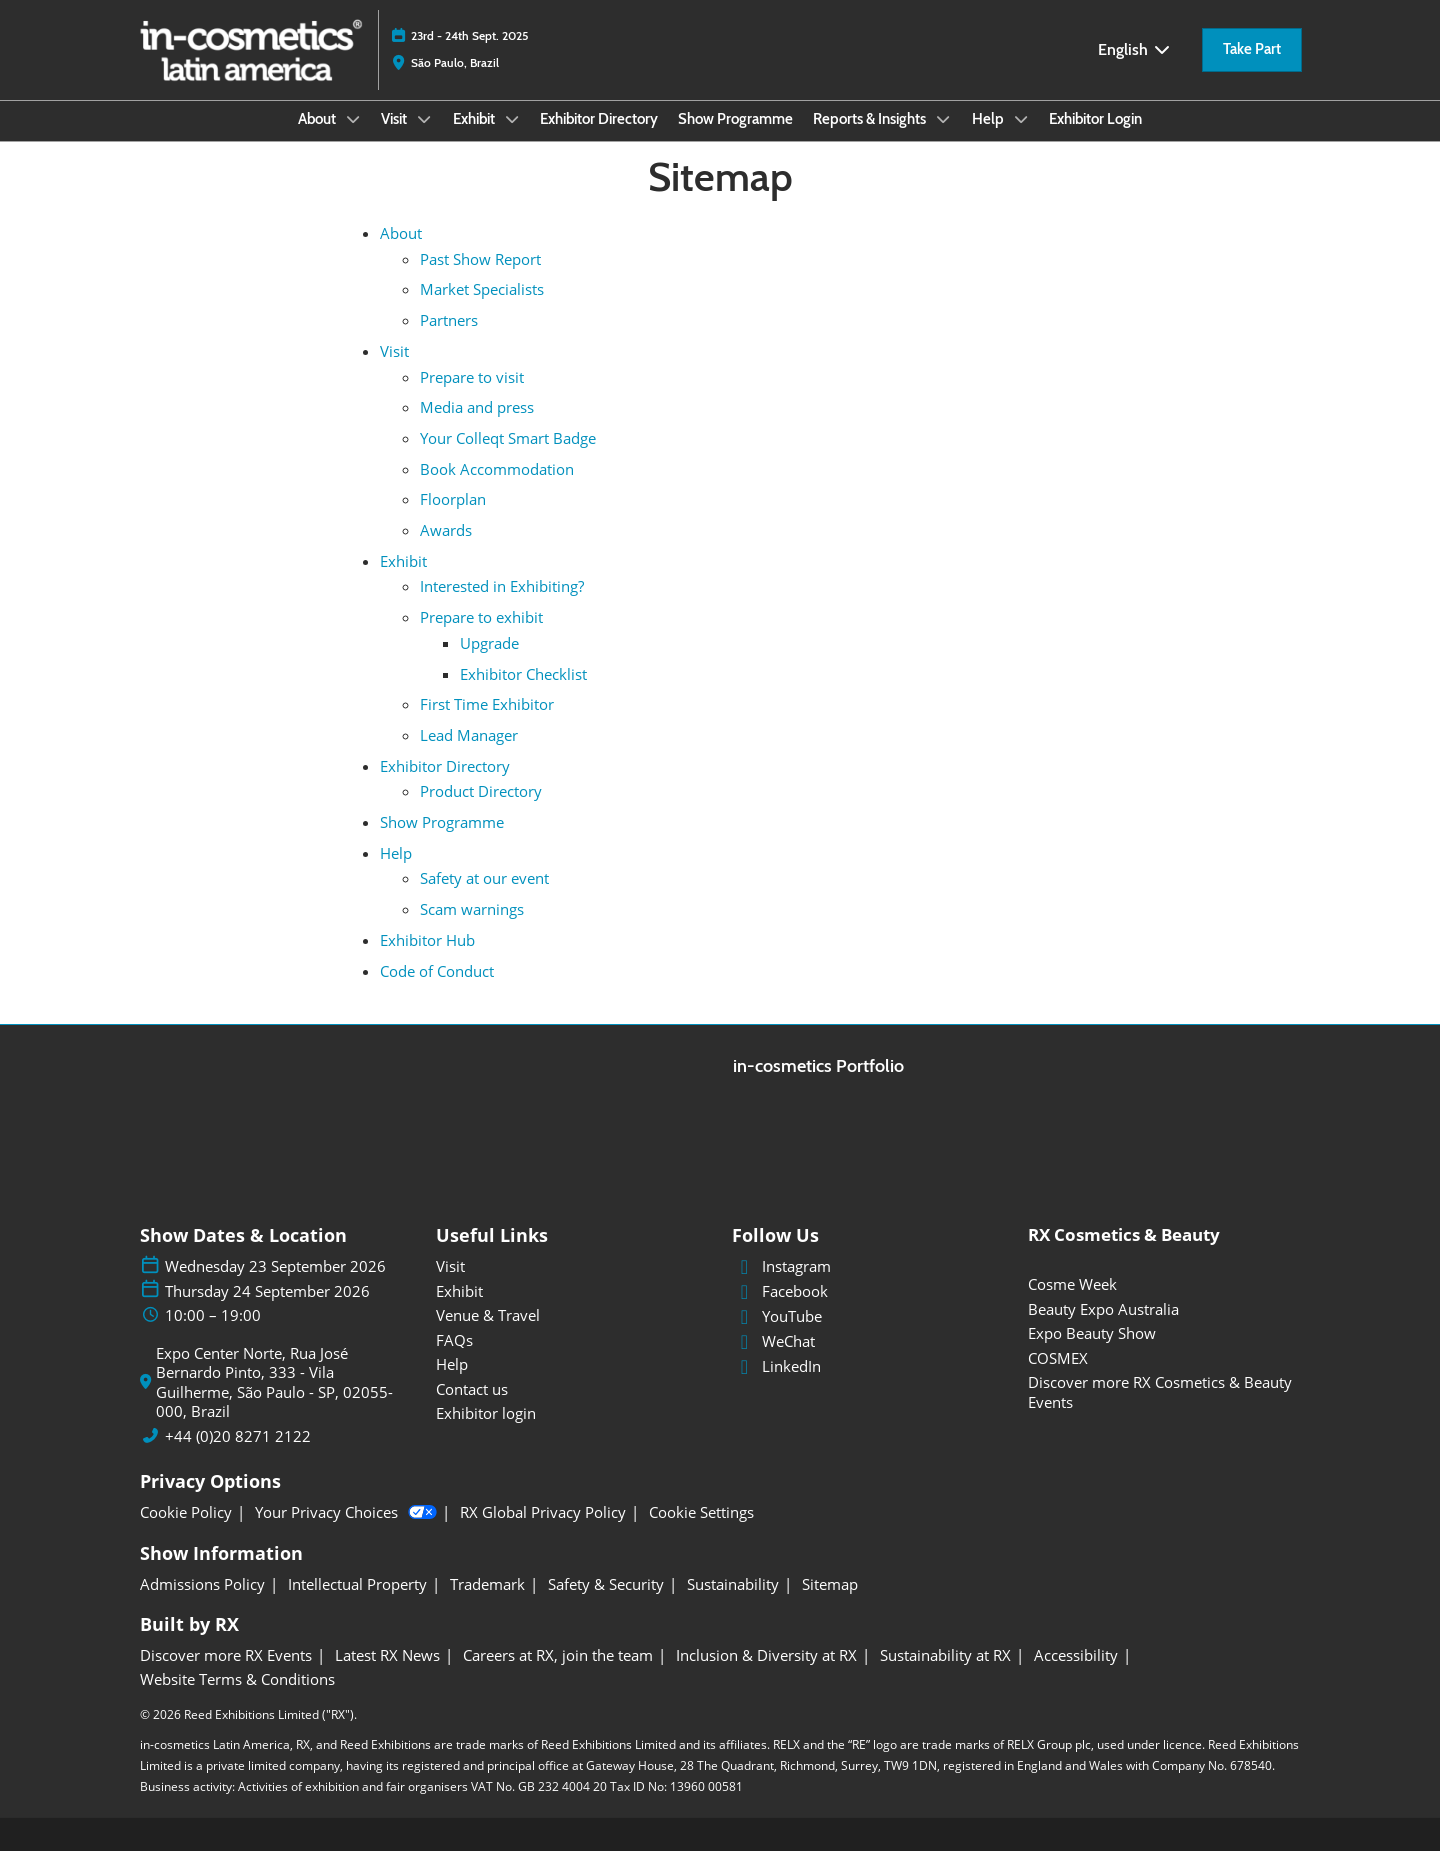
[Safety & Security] (606, 1603)
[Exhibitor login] (572, 1432)
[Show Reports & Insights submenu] (943, 138)
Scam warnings (472, 927)
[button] (1252, 69)
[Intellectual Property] (357, 1603)
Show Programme (735, 138)
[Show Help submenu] (1021, 138)
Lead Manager (469, 753)
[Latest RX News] (387, 1674)
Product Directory (481, 809)
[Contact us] (572, 1408)
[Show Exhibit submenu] (512, 138)
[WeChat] (868, 1360)
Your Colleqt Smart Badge (508, 456)
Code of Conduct (437, 989)
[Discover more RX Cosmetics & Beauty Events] (1164, 1410)
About (318, 138)
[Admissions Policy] (202, 1603)
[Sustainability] (733, 1603)
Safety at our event (484, 896)
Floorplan (453, 517)
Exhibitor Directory (599, 138)
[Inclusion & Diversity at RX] (766, 1674)
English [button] (1135, 68)
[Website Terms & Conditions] (237, 1698)
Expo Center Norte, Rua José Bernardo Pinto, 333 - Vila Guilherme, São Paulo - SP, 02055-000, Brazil (274, 1401)
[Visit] (572, 1285)
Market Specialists (482, 307)
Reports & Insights (871, 138)
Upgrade (489, 661)
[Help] (572, 1383)
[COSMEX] (1164, 1377)
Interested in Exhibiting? (502, 604)
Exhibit (475, 138)
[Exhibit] (572, 1310)
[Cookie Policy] (186, 1531)
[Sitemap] (830, 1603)
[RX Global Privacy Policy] (543, 1531)
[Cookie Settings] (701, 1531)
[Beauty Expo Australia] (1164, 1328)
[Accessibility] (1076, 1674)
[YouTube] (868, 1335)
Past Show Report (480, 277)
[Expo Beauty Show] (1164, 1352)
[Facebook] (868, 1310)
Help (989, 138)
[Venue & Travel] (572, 1334)
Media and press (477, 425)
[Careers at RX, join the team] (558, 1674)
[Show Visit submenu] (424, 138)
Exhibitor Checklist (523, 692)
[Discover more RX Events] (226, 1674)
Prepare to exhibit (481, 635)
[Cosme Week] (1164, 1303)
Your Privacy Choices (346, 1531)
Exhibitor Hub (427, 958)
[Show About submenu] (353, 138)
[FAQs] (572, 1359)
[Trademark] (487, 1603)
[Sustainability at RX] (945, 1674)
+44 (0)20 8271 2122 (238, 1454)
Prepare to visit (472, 395)
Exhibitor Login (1095, 138)
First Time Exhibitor (487, 722)
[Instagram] (868, 1285)
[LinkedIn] (868, 1385)
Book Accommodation (497, 487)
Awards (446, 548)
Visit (395, 138)
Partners (449, 338)
